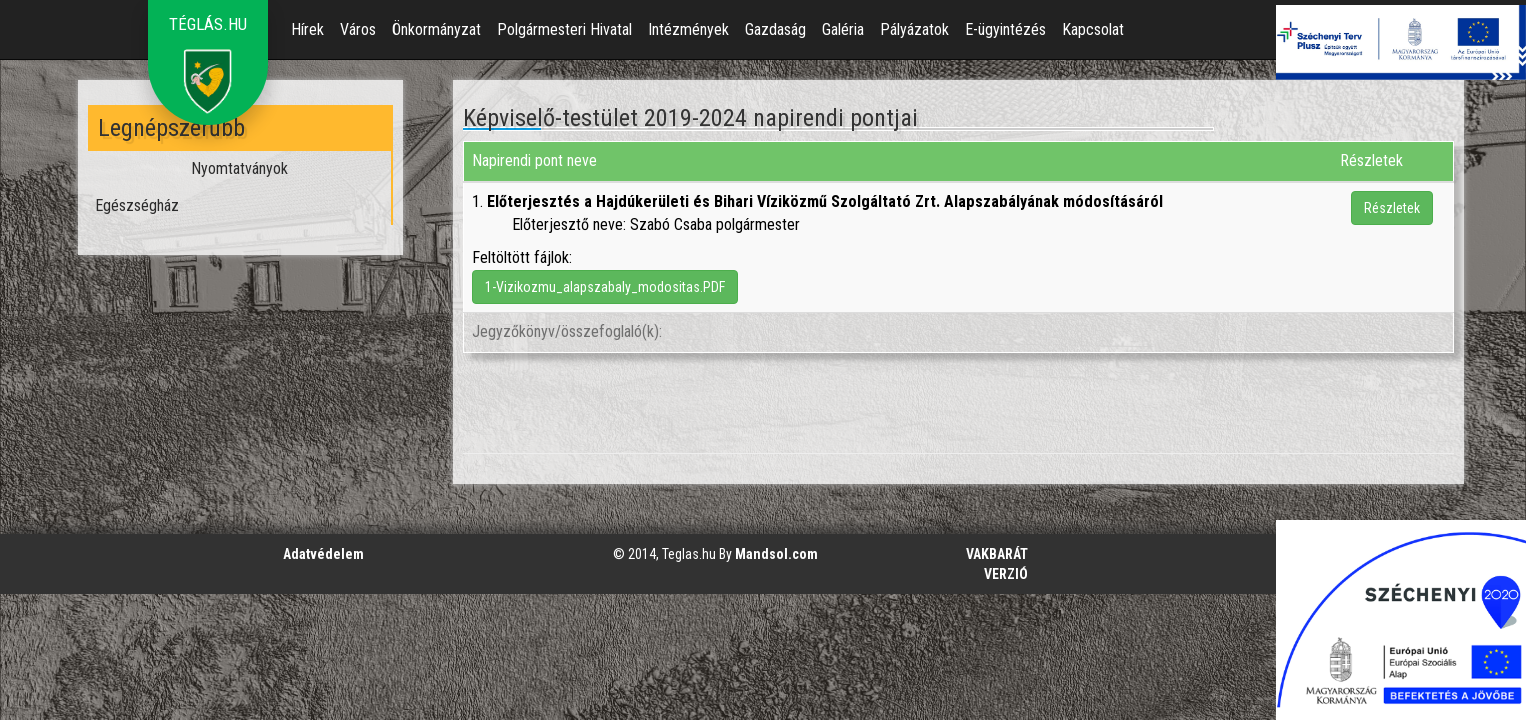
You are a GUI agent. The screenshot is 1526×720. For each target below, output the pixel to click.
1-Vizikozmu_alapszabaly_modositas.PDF (605, 287)
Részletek (1392, 208)
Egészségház (137, 205)
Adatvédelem (323, 554)
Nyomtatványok (239, 168)
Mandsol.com (776, 554)
